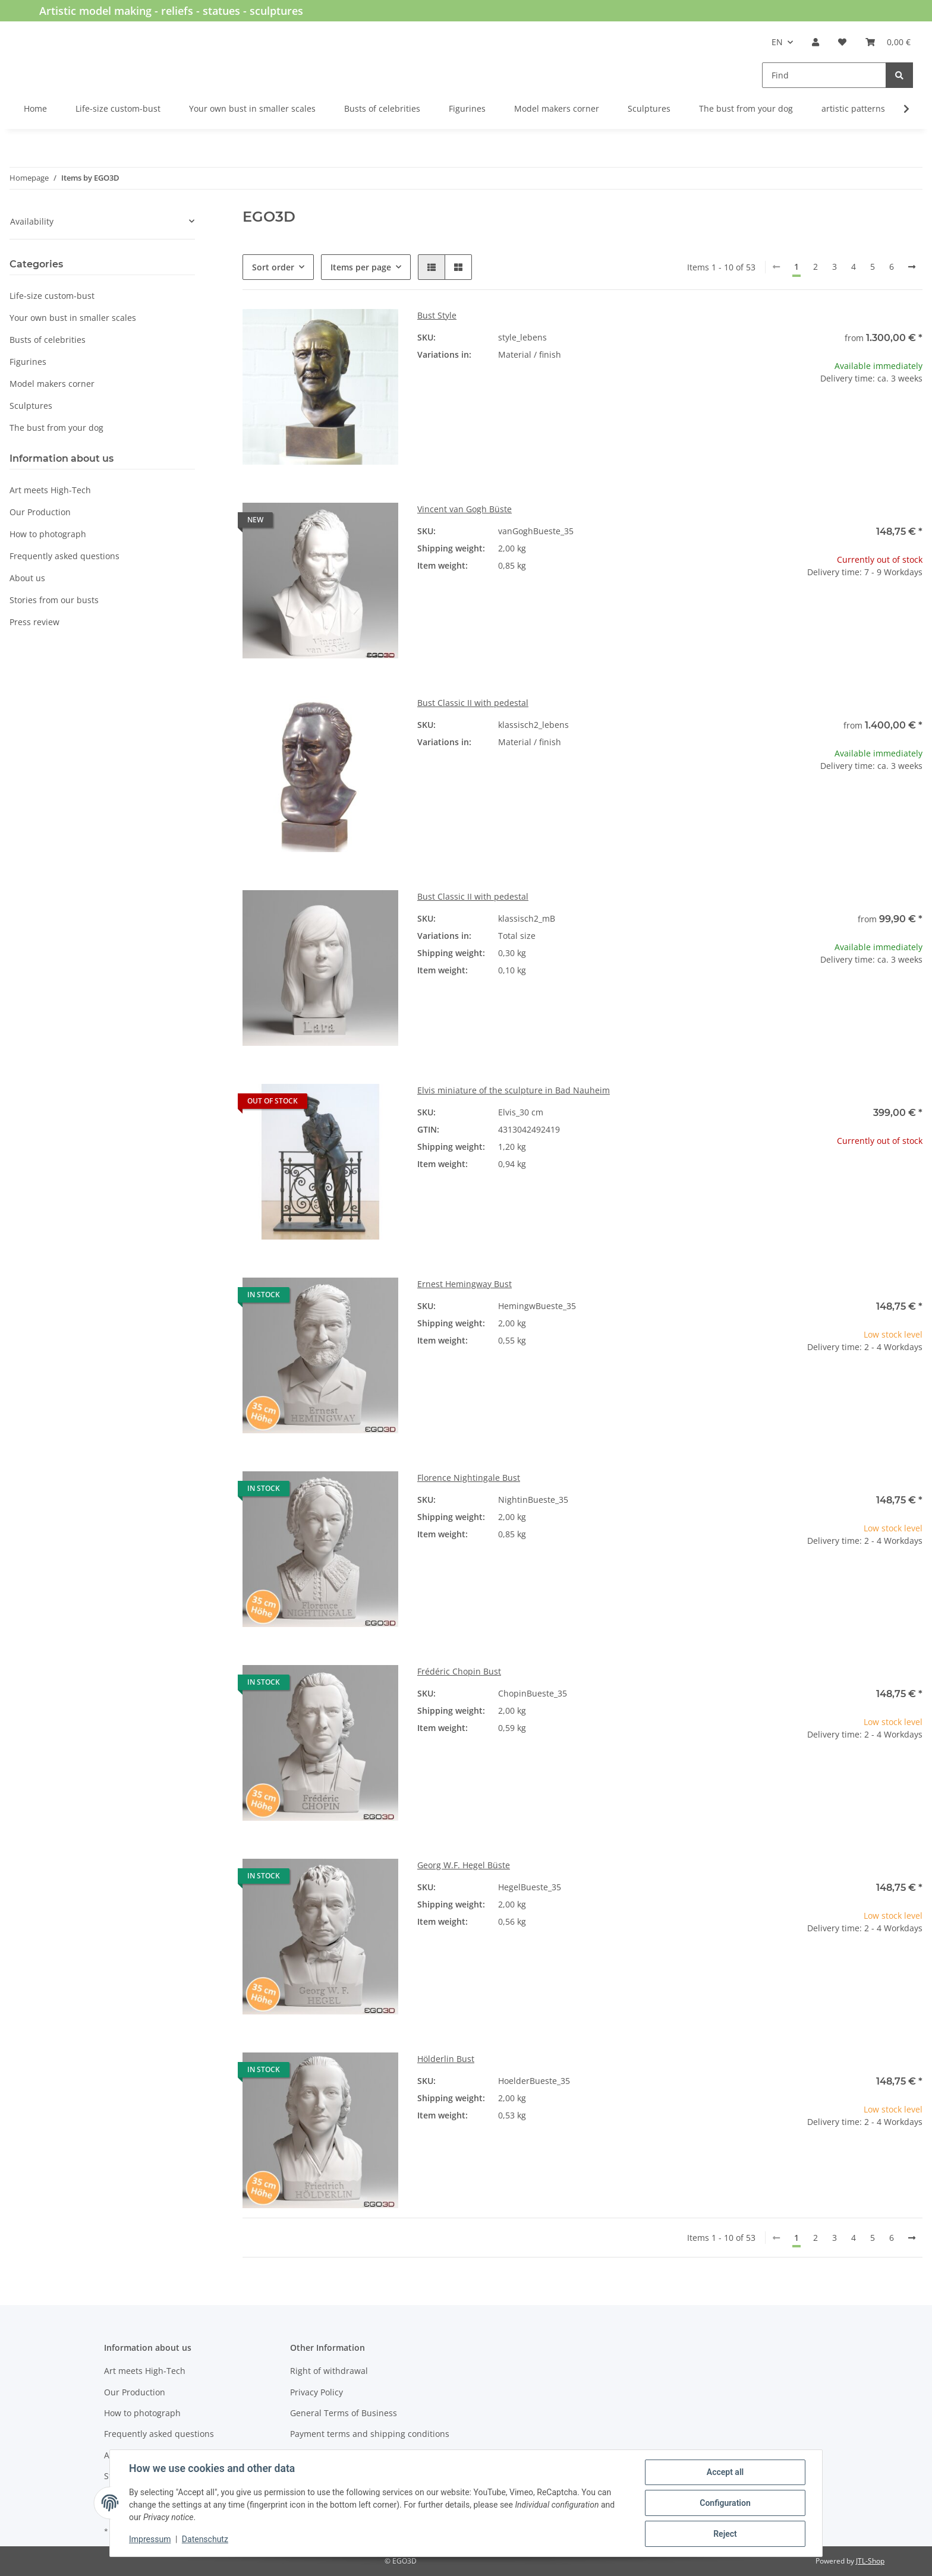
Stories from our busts (54, 600)
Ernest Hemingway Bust (464, 1283)
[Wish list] (842, 41)
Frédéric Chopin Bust (459, 1671)
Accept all (725, 2472)
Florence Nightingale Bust (468, 1477)
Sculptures (31, 405)
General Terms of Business (343, 2413)
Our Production (40, 512)
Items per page (360, 267)
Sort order (273, 267)
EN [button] (777, 42)
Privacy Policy (316, 2392)
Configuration (725, 2503)
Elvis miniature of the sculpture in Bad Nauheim (513, 1090)
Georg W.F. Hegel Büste (463, 1865)
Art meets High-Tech (50, 490)
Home (35, 108)
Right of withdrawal (329, 2370)
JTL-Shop (870, 2561)
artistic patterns (853, 108)
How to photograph (48, 534)
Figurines (28, 361)
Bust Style (436, 315)
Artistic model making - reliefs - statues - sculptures (171, 11)
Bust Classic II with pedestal (472, 702)
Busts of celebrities (48, 339)
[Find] (824, 75)
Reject (725, 2534)
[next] (911, 267)
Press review (34, 622)
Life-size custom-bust (52, 295)
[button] (815, 41)
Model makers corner (52, 383)
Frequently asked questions (64, 556)
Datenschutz (205, 2539)
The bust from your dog (56, 427)
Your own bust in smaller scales (73, 317)
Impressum (150, 2539)
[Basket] (888, 41)
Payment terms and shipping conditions (369, 2433)
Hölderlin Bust (445, 2058)
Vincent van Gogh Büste (464, 509)
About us (27, 578)
